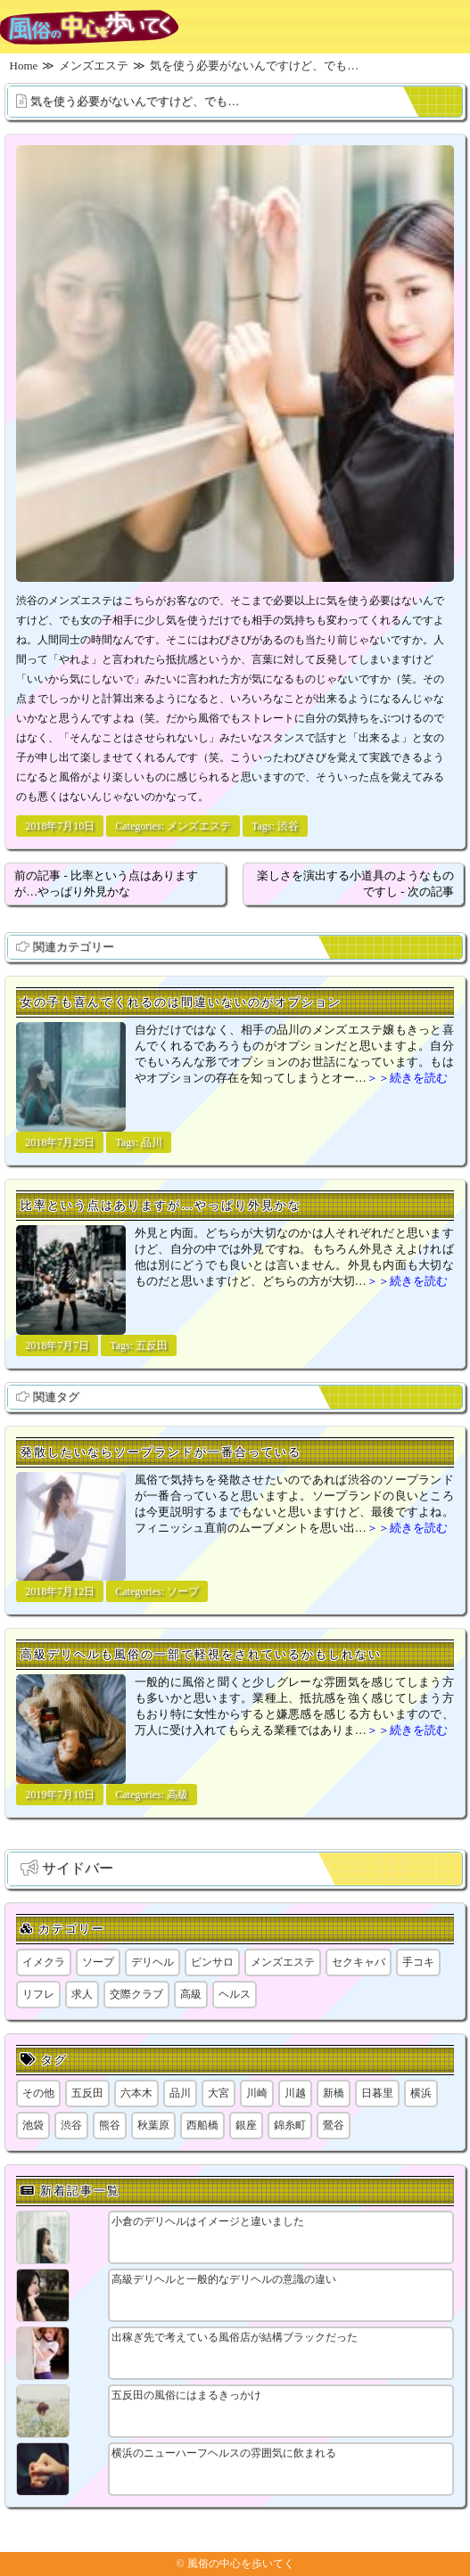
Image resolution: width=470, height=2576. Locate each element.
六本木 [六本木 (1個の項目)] (136, 2093)
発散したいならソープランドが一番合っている (161, 1452)
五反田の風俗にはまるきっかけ (186, 2395)
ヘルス (235, 1994)
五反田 (152, 1345)
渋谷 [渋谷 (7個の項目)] (71, 2125)
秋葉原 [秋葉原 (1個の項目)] (153, 2125)
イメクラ (43, 1962)
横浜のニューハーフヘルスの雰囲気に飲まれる (223, 2453)
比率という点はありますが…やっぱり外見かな (161, 1205)
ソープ (183, 1591)
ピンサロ (212, 1962)
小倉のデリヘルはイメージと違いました (207, 2221)
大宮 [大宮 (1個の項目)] (218, 2093)
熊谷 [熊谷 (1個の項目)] (109, 2125)
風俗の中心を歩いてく (240, 2563)
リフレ (38, 1994)
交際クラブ (136, 1994)
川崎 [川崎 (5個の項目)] (257, 2093)
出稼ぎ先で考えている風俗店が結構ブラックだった (234, 2337)
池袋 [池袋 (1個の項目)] (33, 2125)
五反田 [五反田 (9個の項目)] (87, 2093)
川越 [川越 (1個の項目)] (295, 2093)
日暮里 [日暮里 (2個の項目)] (377, 2093)
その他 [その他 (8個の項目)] (38, 2093)
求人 (82, 1994)
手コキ (418, 1962)
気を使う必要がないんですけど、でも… (134, 101)
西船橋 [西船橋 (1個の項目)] (202, 2125)
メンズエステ (199, 826)
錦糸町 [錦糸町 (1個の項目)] (290, 2125)
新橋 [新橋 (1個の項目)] (333, 2093)
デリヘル (152, 1962)
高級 (177, 1794)
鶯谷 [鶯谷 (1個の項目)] (333, 2125)
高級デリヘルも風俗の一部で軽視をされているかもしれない (201, 1654)
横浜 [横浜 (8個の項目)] (421, 2093)
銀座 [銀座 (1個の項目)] (246, 2125)
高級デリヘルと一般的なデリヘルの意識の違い (223, 2279)
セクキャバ (358, 1962)
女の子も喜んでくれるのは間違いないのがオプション (181, 1002)
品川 (151, 1142)
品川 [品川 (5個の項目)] (180, 2093)
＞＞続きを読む (407, 1077)
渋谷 (288, 826)
